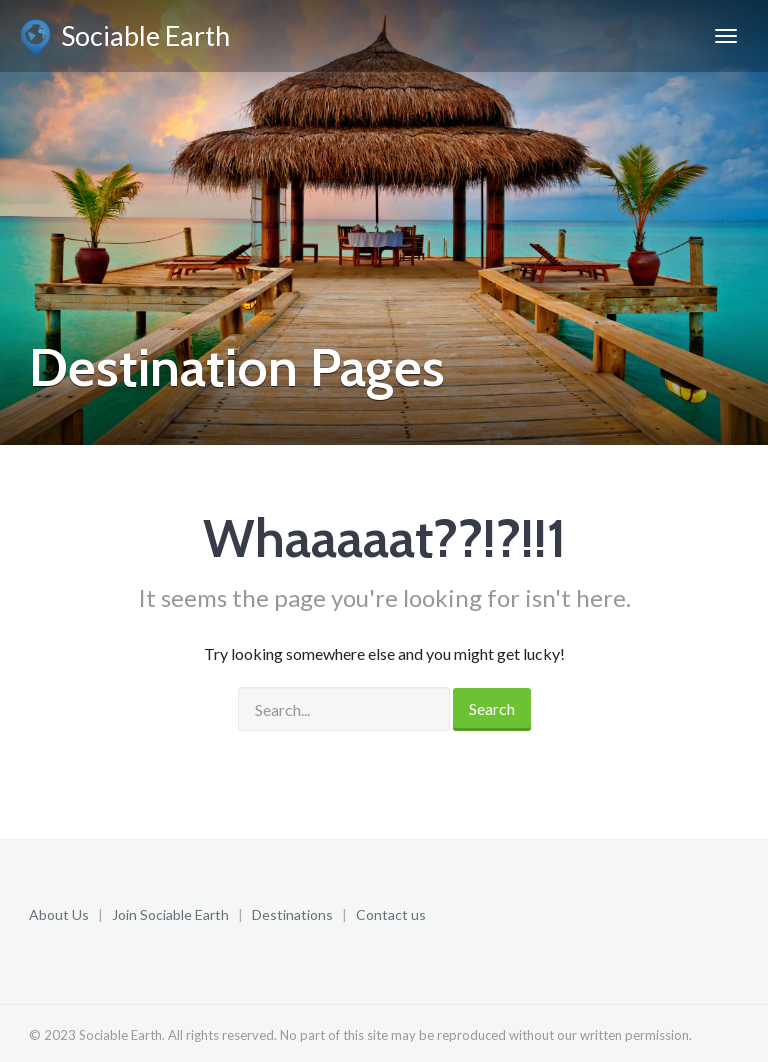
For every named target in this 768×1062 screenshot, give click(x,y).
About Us (59, 914)
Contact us (391, 914)
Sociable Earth (125, 39)
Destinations (292, 914)
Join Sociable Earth (170, 914)
